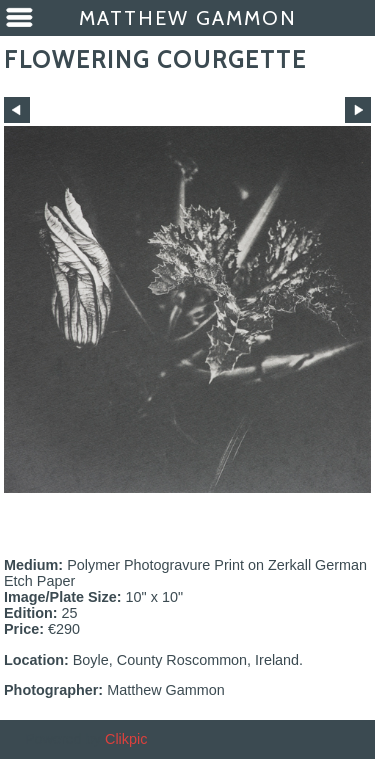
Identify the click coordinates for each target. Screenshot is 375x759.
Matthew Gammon (188, 18)
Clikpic (126, 739)
